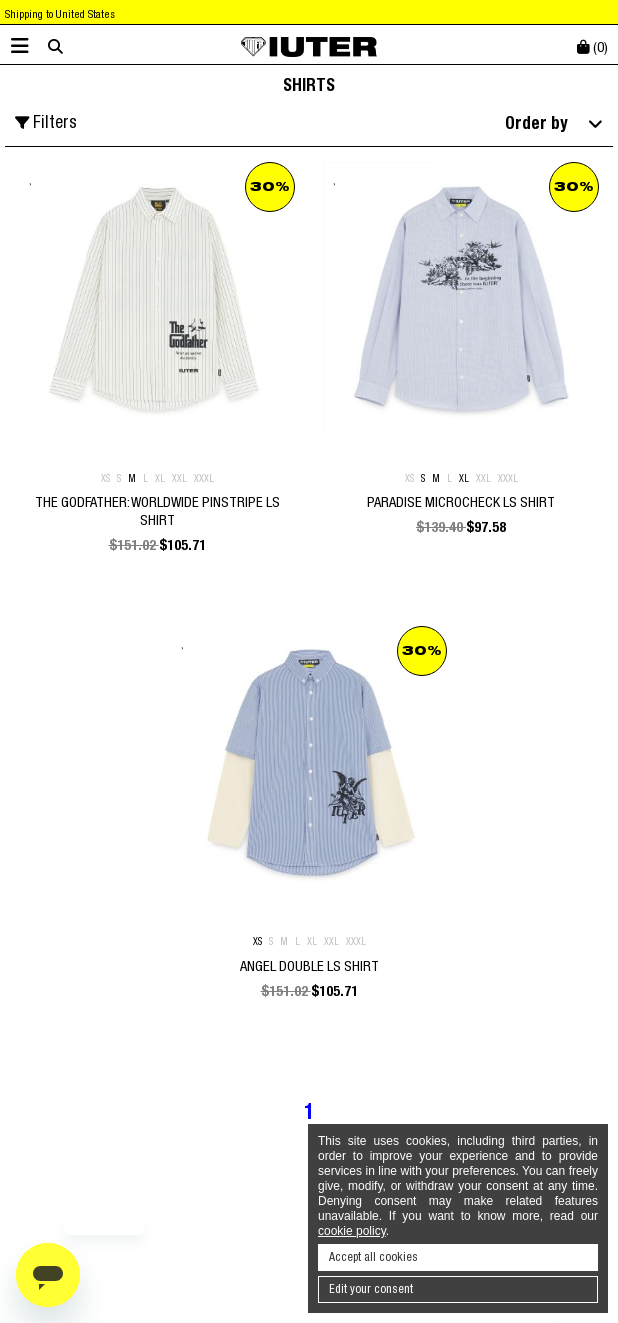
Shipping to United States (60, 14)
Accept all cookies (373, 1257)
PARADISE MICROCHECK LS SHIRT (461, 502)
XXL (179, 478)
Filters (46, 123)
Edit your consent (371, 1289)
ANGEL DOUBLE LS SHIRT (309, 966)
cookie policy (352, 1231)
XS (105, 478)
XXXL (204, 478)
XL (160, 478)
